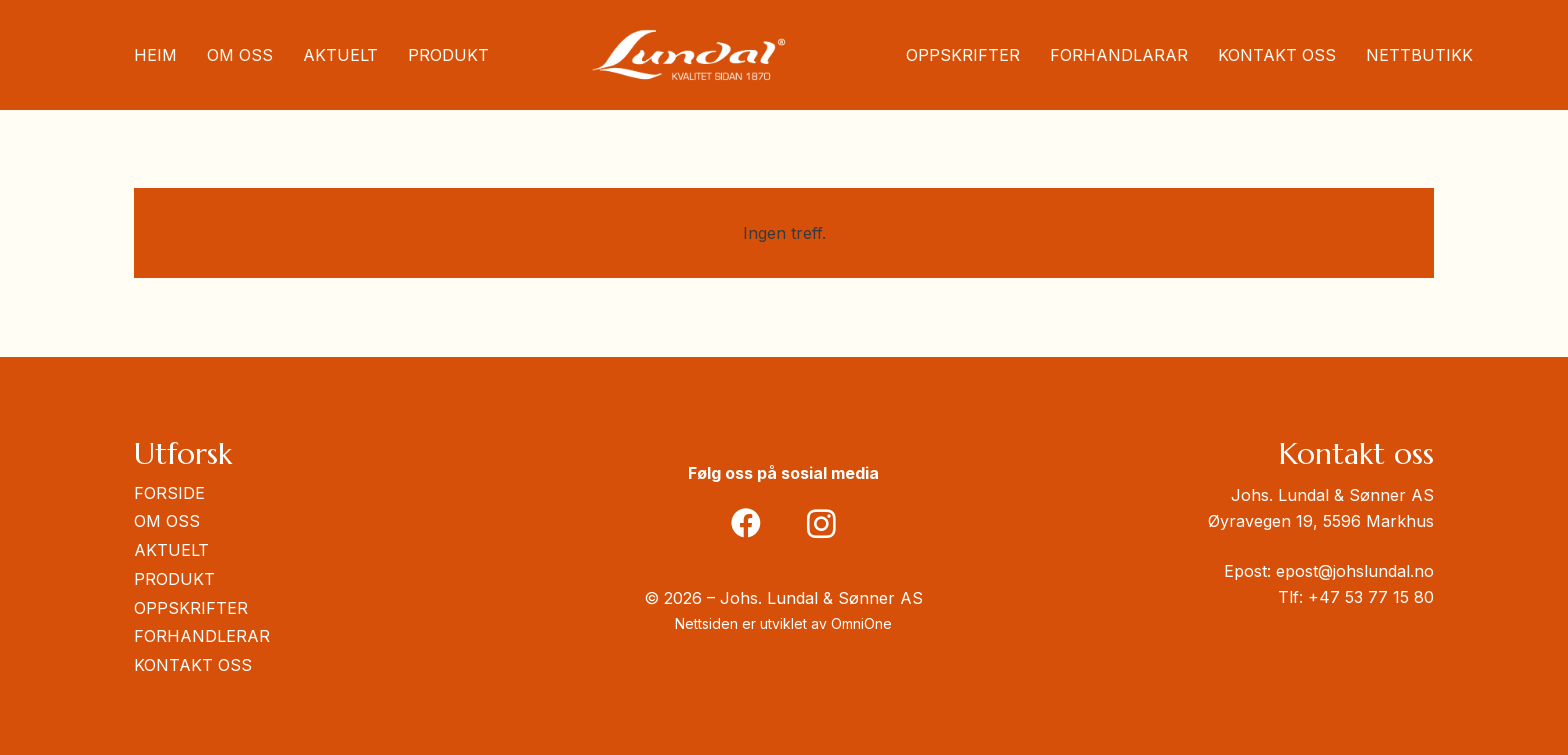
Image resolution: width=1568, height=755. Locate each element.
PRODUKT (174, 579)
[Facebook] (746, 523)
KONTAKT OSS (193, 665)
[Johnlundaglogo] (689, 55)
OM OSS (167, 521)
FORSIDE (169, 493)
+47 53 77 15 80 (1371, 597)
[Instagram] (821, 523)
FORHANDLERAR (202, 636)
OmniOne (861, 623)
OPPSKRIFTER (191, 608)
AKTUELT (171, 550)
